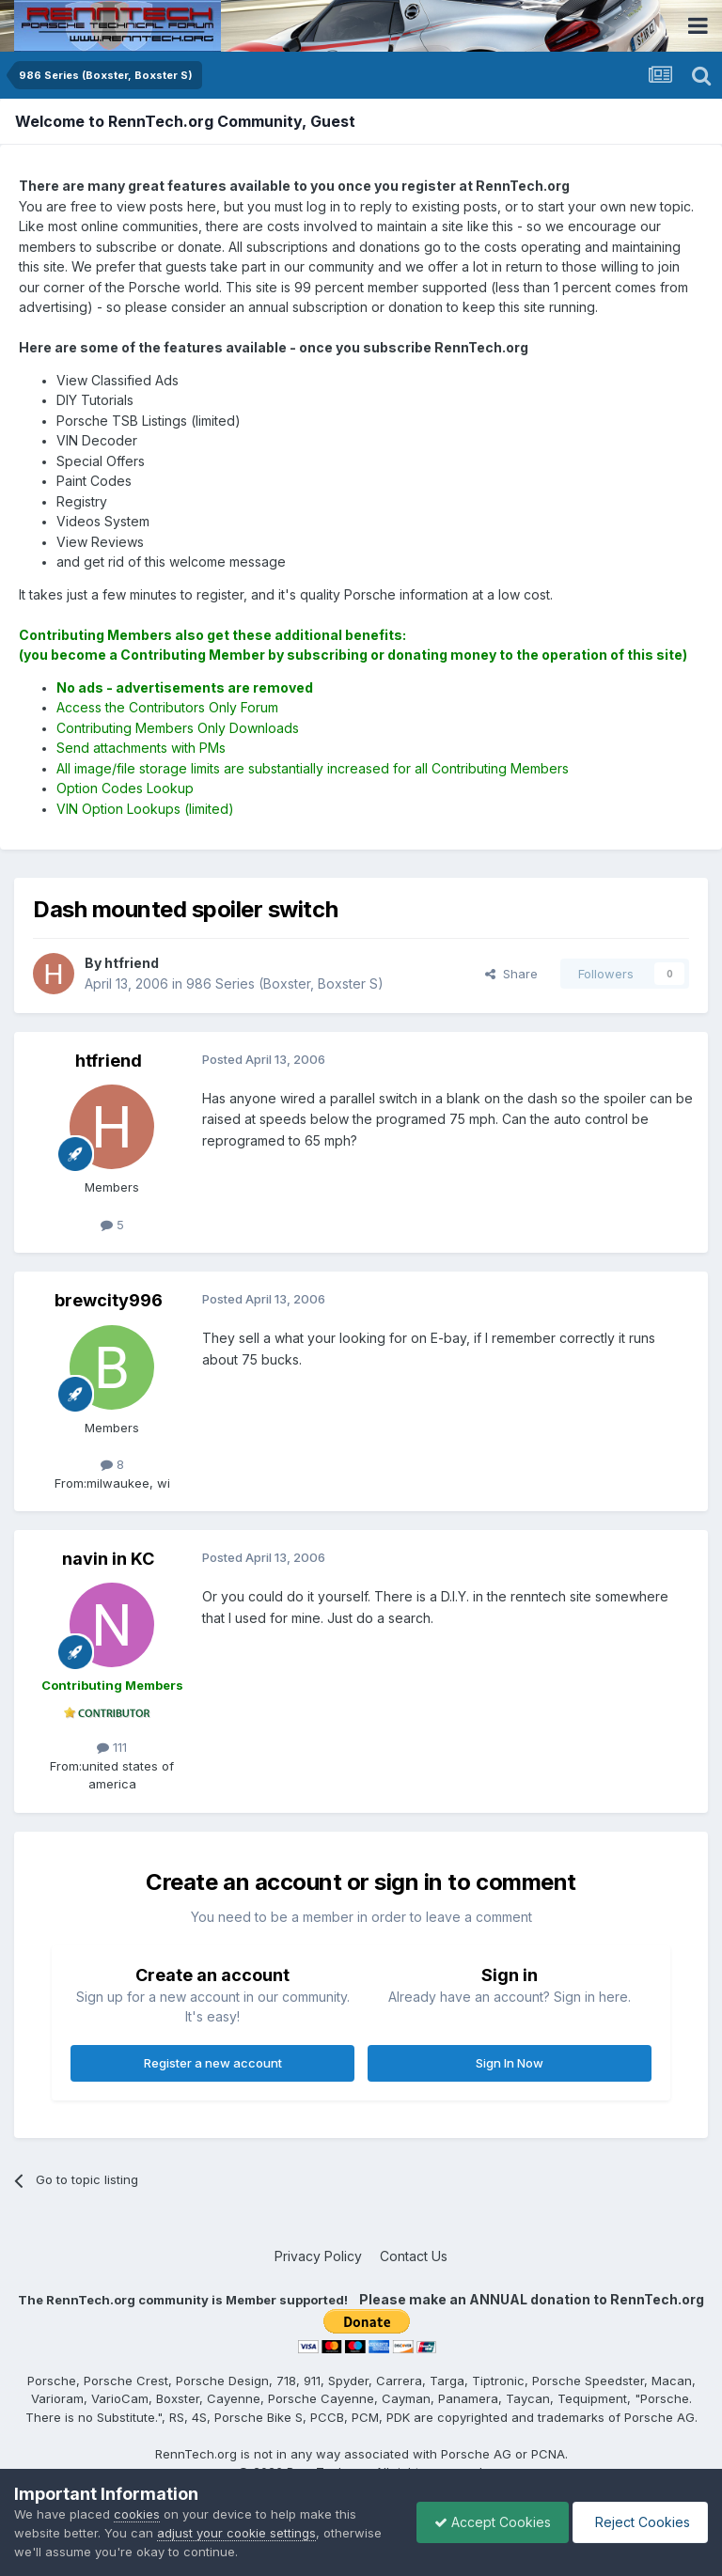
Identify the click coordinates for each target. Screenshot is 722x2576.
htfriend (108, 1060)
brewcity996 (109, 1300)
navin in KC (108, 1559)
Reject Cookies (638, 2522)
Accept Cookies (488, 2522)
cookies (137, 2513)
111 (112, 1747)
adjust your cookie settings (236, 2532)
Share (511, 973)
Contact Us (413, 2256)
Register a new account (213, 2062)
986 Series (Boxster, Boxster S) (285, 983)
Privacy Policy (318, 2256)
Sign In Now (509, 2062)
